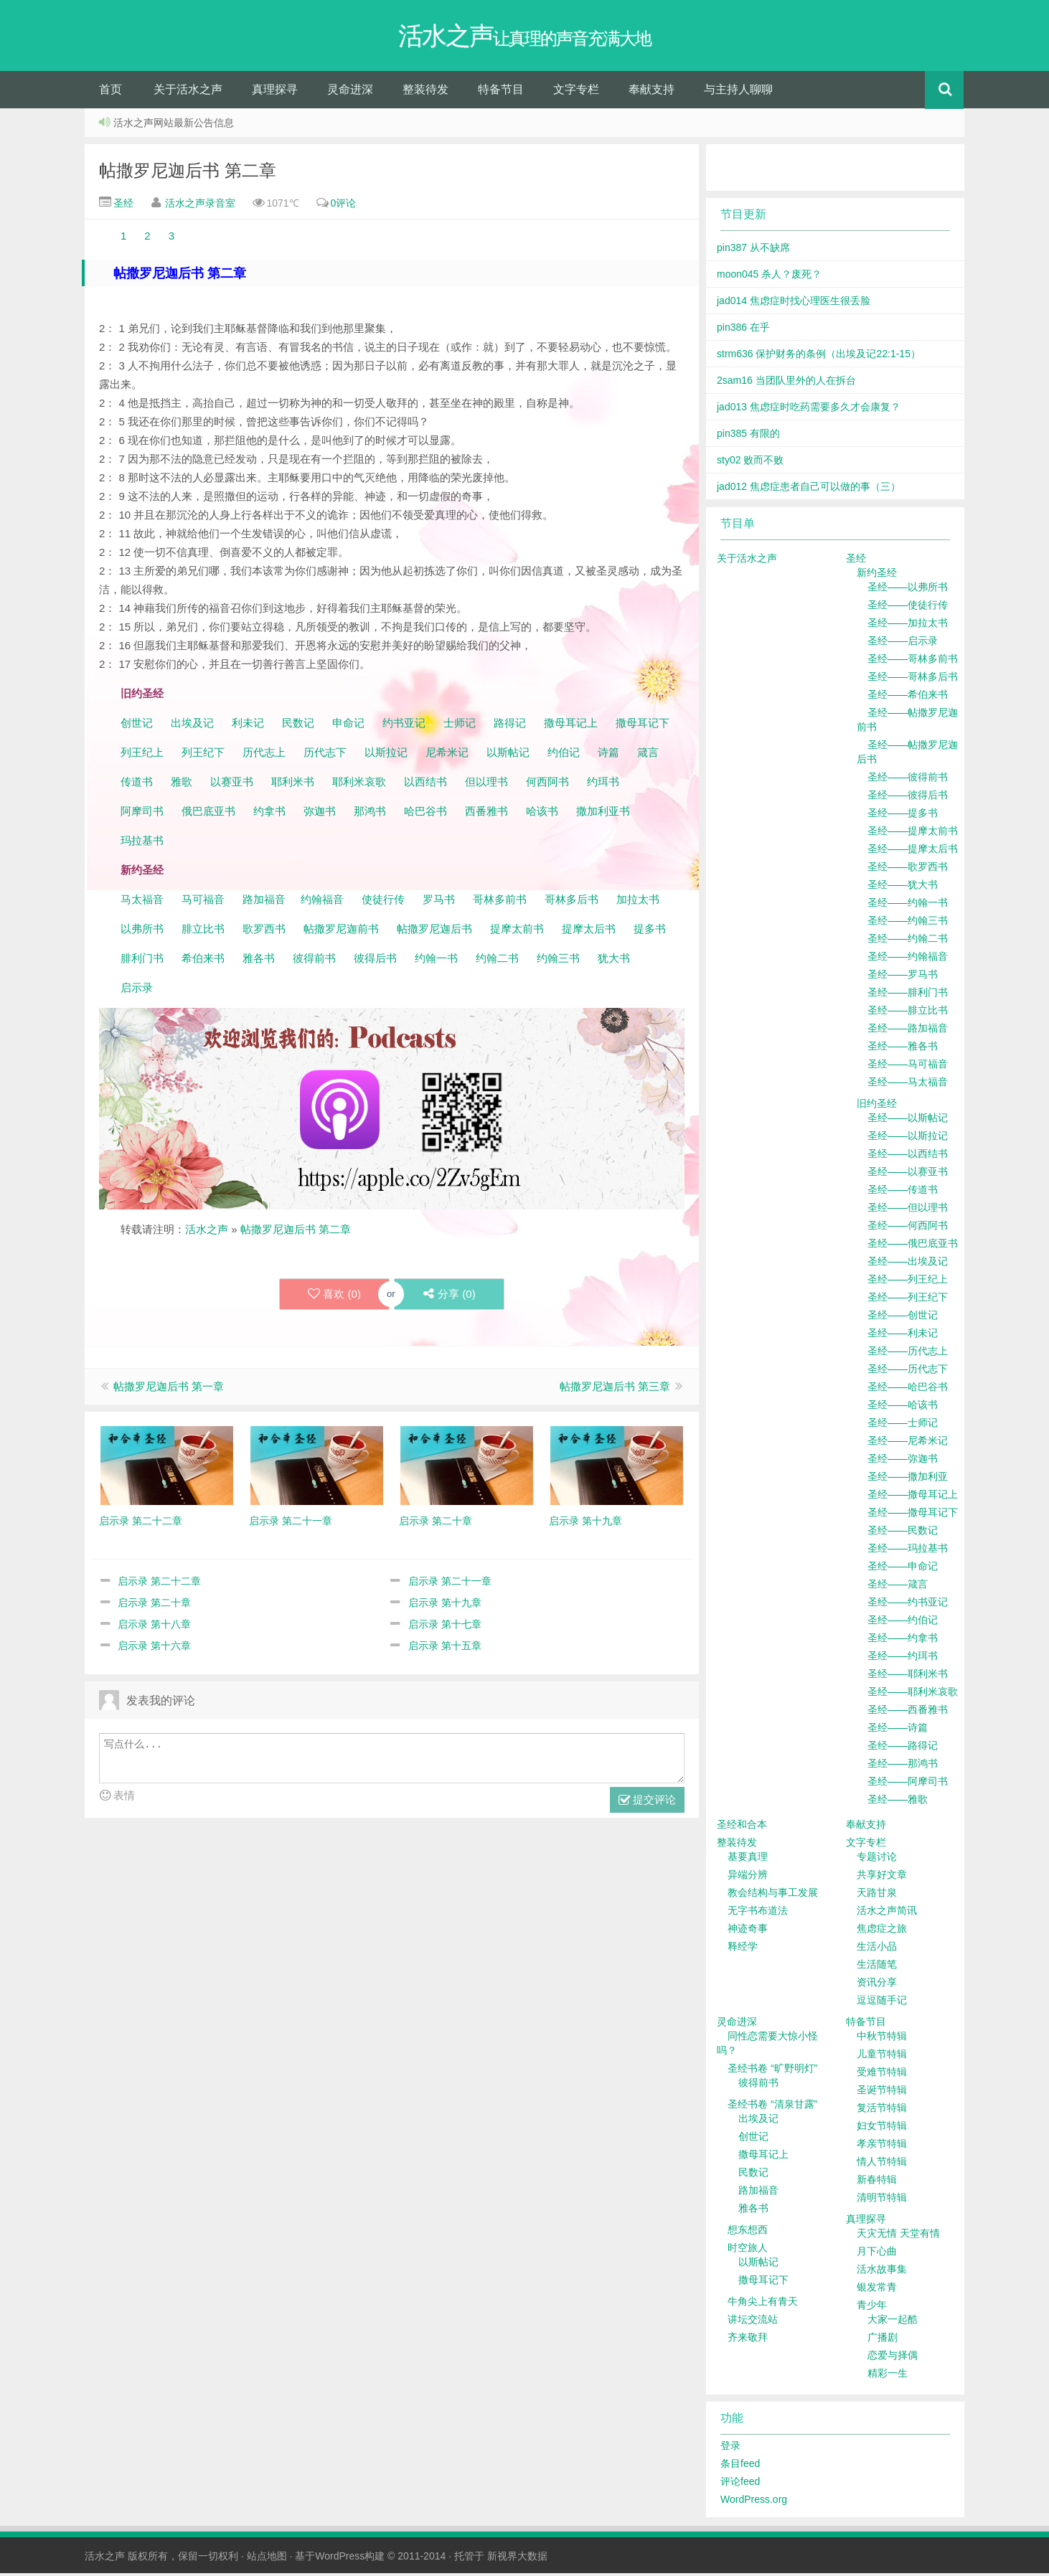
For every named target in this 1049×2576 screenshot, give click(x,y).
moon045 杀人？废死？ (769, 277)
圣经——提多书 (902, 815)
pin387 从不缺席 (753, 250)
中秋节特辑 (882, 2038)
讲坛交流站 (753, 2322)
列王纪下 (203, 755)
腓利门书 (142, 961)
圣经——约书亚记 (907, 1604)
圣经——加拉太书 (907, 625)
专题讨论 (877, 1859)
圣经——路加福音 (907, 1031)
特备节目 (501, 92)
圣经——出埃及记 (907, 1264)
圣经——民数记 (902, 1533)
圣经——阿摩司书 (907, 1784)
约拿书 (269, 814)
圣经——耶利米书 (907, 1676)
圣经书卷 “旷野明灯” (772, 2071)
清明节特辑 (882, 2200)
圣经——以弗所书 (907, 589)
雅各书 (259, 961)
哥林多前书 (500, 902)
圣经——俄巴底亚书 (912, 1246)
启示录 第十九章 (444, 1605)
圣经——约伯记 (902, 1622)
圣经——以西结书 (907, 1156)
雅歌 (181, 784)
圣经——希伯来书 (907, 697)
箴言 (648, 755)
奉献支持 (651, 92)
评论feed (740, 2484)
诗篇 (608, 755)
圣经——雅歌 (897, 1802)
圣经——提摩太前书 (912, 833)
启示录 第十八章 (154, 1627)
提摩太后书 (589, 931)
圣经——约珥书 (902, 1658)
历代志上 (264, 755)
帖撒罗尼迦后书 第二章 (187, 173)
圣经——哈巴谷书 (907, 1389)
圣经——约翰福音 (907, 959)
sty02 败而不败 (750, 462)
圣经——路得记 (902, 1748)
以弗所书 (142, 931)
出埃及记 (191, 726)
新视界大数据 (517, 2559)
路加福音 (264, 902)
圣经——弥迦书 (902, 1461)
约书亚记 (403, 726)
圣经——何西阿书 (907, 1228)
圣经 (121, 206)
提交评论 (647, 1804)
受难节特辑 (882, 2074)
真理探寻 (275, 92)
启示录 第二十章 (154, 1605)
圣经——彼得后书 (907, 797)
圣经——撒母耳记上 (912, 1497)
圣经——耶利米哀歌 (912, 1694)
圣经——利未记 (902, 1335)
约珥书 (603, 784)
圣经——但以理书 (907, 1210)
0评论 (343, 206)
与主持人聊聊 (738, 92)
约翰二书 (497, 961)
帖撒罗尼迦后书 (434, 931)
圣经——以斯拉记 (907, 1138)
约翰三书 (558, 961)
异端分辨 (748, 1877)
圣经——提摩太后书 (912, 851)
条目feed (740, 2466)
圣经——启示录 (902, 643)
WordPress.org (753, 2502)
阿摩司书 (142, 814)
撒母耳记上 (571, 726)
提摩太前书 (517, 931)
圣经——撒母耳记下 (912, 1515)
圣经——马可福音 (907, 1066)
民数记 (299, 726)
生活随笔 (877, 1967)
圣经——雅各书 (902, 1049)
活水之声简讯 (887, 1913)
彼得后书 (375, 961)
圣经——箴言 (897, 1587)
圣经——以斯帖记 (907, 1120)
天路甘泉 (877, 1895)
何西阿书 (547, 784)
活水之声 (206, 1232)
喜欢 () (333, 1297)
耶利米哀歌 (359, 784)
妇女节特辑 (882, 2128)
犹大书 (614, 961)
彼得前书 (314, 961)
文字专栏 (576, 92)
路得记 (511, 726)
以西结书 (425, 784)
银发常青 (877, 2290)
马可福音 (203, 902)
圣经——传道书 (902, 1192)
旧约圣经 (877, 1106)
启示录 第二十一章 (449, 1584)
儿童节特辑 (882, 2056)
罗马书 (439, 902)
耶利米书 (292, 784)
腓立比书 (203, 931)
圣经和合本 (742, 1827)
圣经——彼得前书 (907, 779)
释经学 (743, 1949)
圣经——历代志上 (907, 1353)
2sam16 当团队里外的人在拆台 (786, 383)
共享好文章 (882, 1877)
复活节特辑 (882, 2110)
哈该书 (542, 814)
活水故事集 (882, 2272)
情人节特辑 (882, 2164)
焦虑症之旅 (882, 1931)
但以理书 (486, 784)
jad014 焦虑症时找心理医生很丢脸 (793, 303)
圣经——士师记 (902, 1425)
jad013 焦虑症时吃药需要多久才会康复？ (808, 409)
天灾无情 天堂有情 (898, 2236)
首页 (110, 92)
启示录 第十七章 (444, 1627)
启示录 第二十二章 (159, 1584)
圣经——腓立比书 (907, 1013)
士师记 (458, 726)
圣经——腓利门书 (907, 995)
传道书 (138, 784)
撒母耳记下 (642, 726)
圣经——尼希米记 (907, 1443)
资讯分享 (877, 1985)
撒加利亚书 (603, 814)
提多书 (650, 931)
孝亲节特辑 (882, 2146)
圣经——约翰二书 (907, 941)
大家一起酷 (892, 2322)
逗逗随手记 (882, 2003)
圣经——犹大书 (902, 887)
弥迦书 (320, 814)
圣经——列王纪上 (907, 1282)
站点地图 (267, 2559)
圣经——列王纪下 (907, 1300)
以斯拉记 (386, 755)
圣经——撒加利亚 (907, 1479)
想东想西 (748, 2232)
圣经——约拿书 (902, 1640)
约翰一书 (436, 961)
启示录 (137, 990)
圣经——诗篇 (897, 1730)
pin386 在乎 (743, 330)
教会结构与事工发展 (773, 1895)
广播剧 (882, 2340)
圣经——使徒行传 (907, 607)
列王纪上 (142, 755)
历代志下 (325, 755)
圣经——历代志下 (907, 1371)
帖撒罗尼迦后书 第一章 (168, 1389)
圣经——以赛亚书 (907, 1174)
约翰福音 (322, 902)
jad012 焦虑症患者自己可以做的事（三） (808, 489)
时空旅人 (748, 2250)
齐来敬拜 (748, 2340)
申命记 (349, 726)
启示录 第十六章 (154, 1648)
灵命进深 (350, 92)
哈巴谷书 (425, 814)
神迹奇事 (748, 1931)
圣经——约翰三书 (907, 923)
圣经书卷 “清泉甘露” (772, 2107)
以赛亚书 (231, 784)
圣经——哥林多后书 (912, 679)
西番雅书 (486, 814)
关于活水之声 (188, 92)
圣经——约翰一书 (907, 905)
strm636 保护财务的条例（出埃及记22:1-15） (819, 356)
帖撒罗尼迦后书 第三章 (615, 1389)
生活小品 (877, 1949)
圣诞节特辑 (882, 2092)
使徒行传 (383, 902)
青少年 (872, 2307)
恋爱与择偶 (892, 2358)
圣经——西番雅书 (907, 1712)
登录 (730, 2448)
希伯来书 (203, 961)
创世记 (137, 726)
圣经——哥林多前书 (912, 661)
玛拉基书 (142, 843)
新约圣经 (877, 575)
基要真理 (748, 1859)
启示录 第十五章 (444, 1648)
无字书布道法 (758, 1913)
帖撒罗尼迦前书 (343, 931)
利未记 (249, 726)
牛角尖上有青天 (763, 2304)
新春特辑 (877, 2182)
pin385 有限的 (748, 436)
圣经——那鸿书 (902, 1766)
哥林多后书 (571, 902)
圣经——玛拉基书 (907, 1551)
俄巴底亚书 (208, 814)
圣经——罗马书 (902, 977)
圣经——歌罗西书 (907, 869)
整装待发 (425, 92)
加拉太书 (637, 902)
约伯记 (563, 755)
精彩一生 (887, 2376)
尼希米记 (446, 755)
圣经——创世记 (902, 1318)
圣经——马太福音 (907, 1084)
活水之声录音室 (200, 206)
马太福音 (142, 902)
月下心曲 (877, 2254)
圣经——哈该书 (902, 1407)
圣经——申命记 (902, 1569)
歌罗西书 (264, 931)
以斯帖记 (508, 755)
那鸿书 (370, 814)
